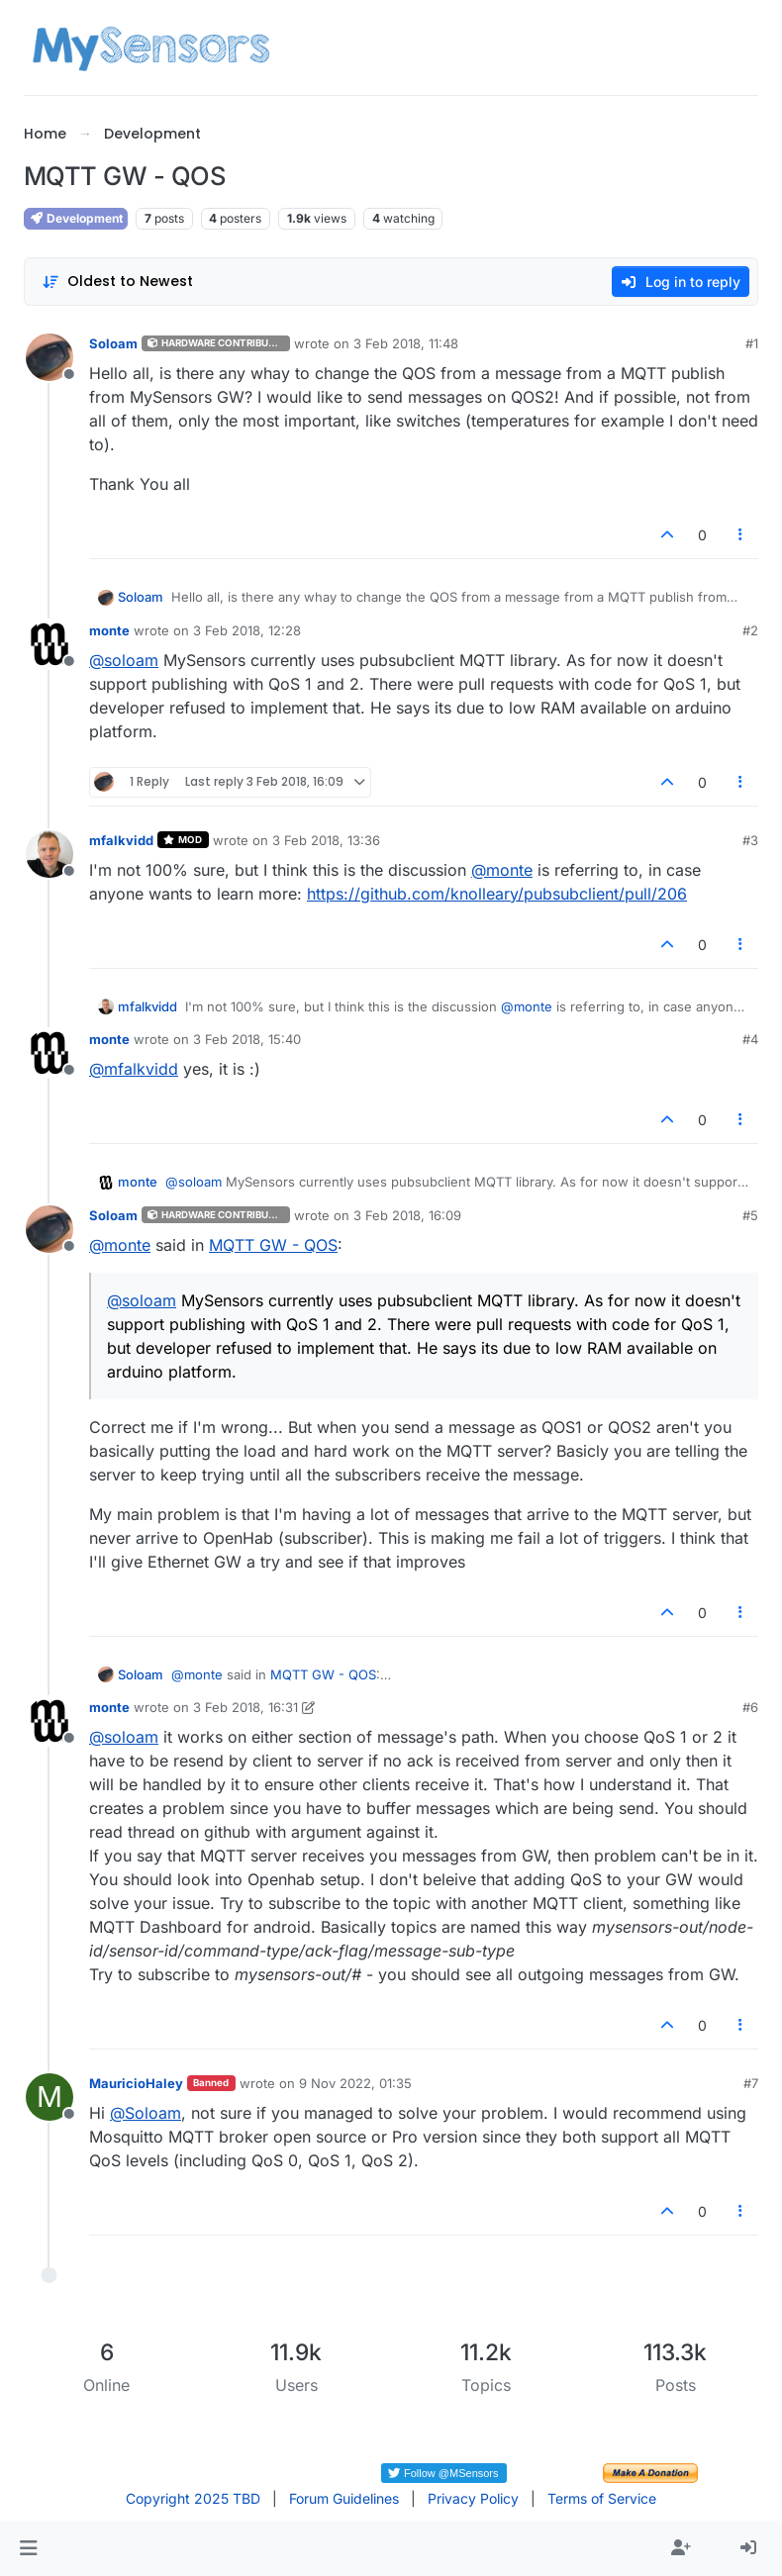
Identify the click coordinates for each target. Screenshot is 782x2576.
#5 (750, 1215)
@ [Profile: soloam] (123, 660)
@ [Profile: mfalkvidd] (133, 1069)
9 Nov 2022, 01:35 (355, 2083)
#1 (751, 343)
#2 (750, 630)
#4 (750, 1039)
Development (76, 218)
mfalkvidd (121, 840)
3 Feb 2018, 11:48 (405, 343)
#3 (750, 840)
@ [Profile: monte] (502, 870)
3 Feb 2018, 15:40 (247, 1039)
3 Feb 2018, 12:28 (247, 630)
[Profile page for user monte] (49, 644)
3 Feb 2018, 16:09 (407, 1215)
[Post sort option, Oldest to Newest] (117, 281)
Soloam (113, 343)
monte (109, 630)
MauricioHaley (136, 2083)
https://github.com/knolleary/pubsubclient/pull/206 (497, 894)
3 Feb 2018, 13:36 (326, 840)
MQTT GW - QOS (273, 1245)
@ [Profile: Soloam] (145, 2113)
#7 (750, 2083)
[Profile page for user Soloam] (49, 357)
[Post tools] (741, 535)
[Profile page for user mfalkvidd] (49, 854)
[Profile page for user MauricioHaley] (49, 2097)
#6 (750, 1707)
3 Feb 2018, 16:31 (245, 1707)
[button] (28, 2548)
